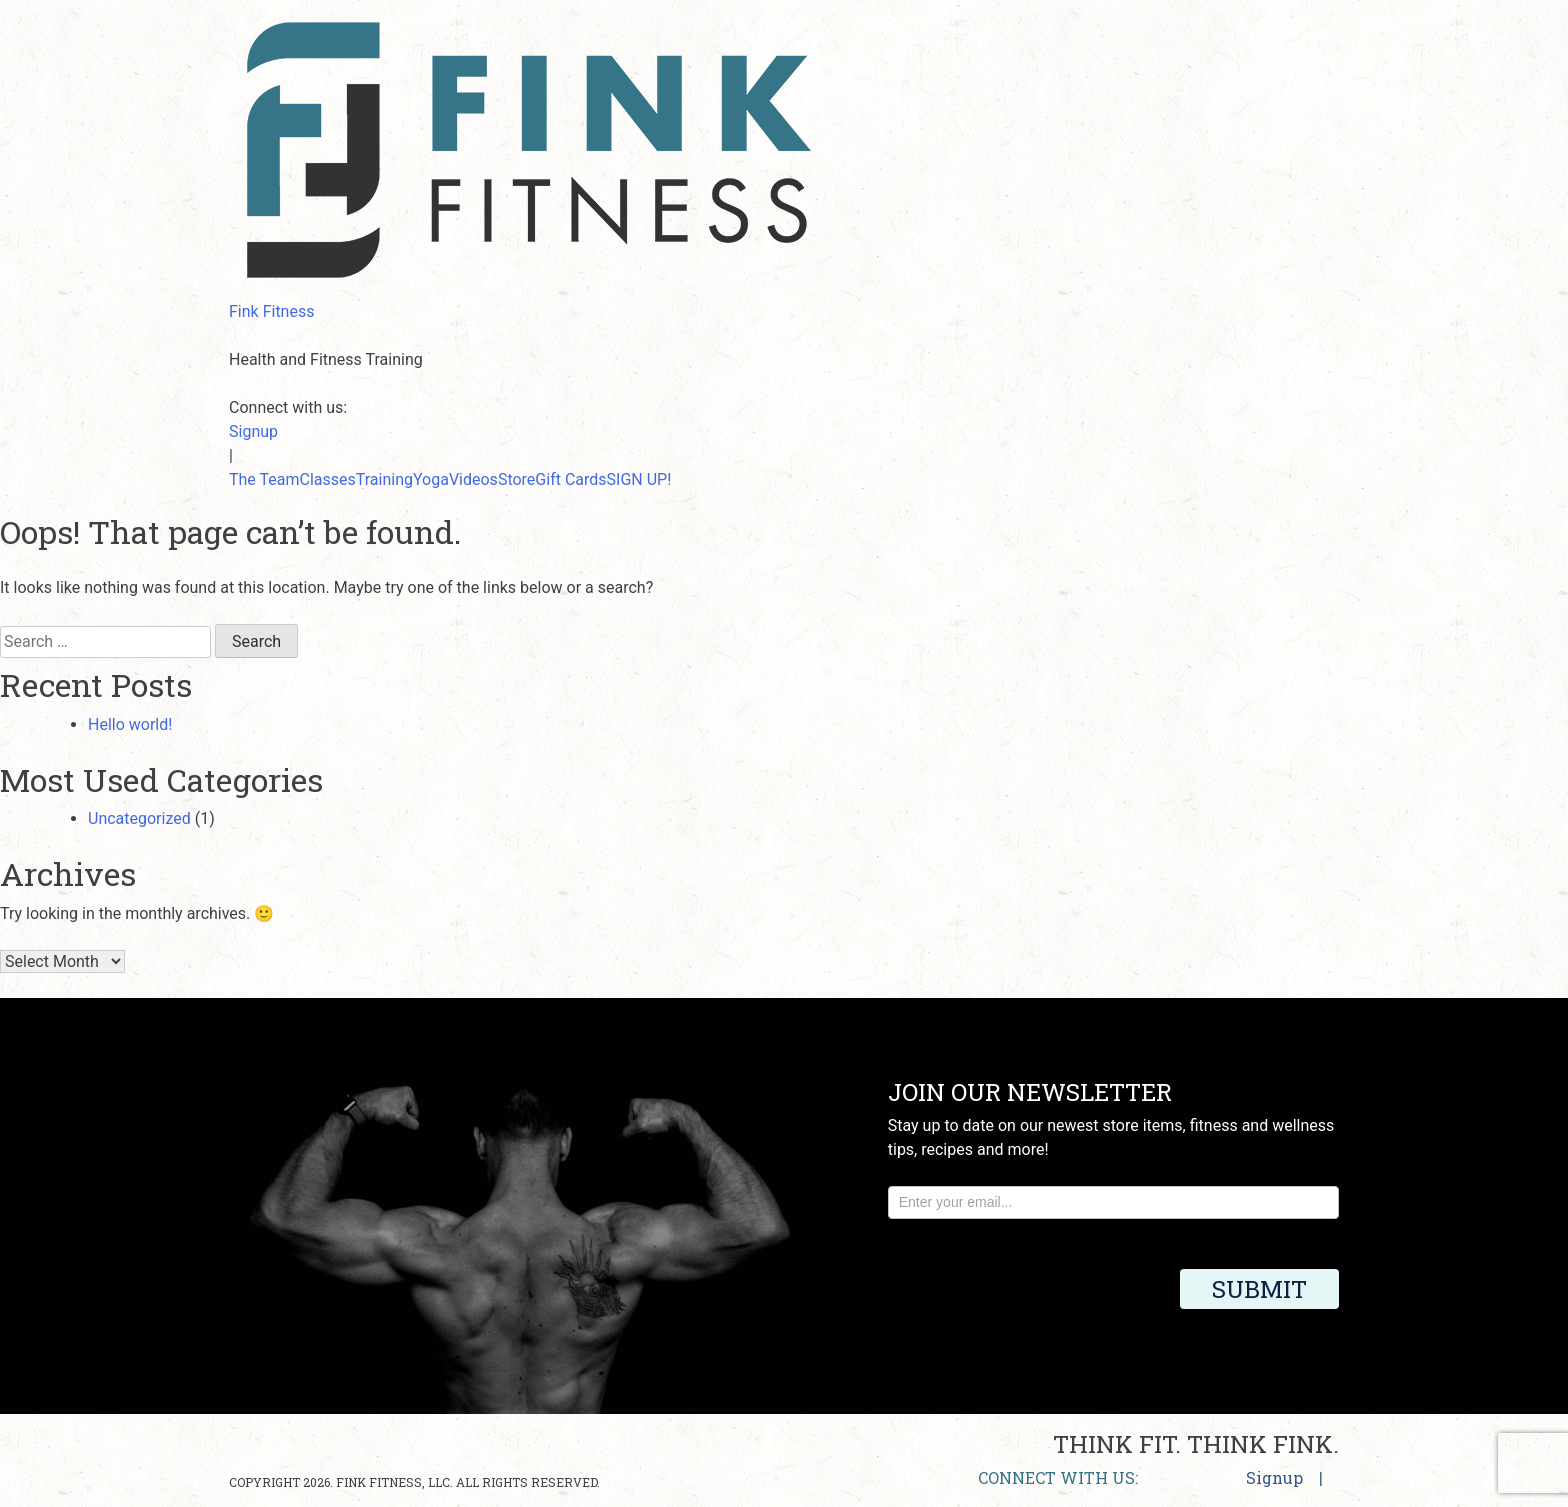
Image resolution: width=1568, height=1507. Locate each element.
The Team (264, 479)
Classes (328, 479)
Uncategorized (139, 818)
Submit (1259, 1289)
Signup (253, 431)
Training (384, 479)
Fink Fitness (271, 311)
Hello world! (130, 724)
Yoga (431, 479)
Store (516, 479)
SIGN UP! (639, 479)
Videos (473, 479)
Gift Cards (570, 479)
